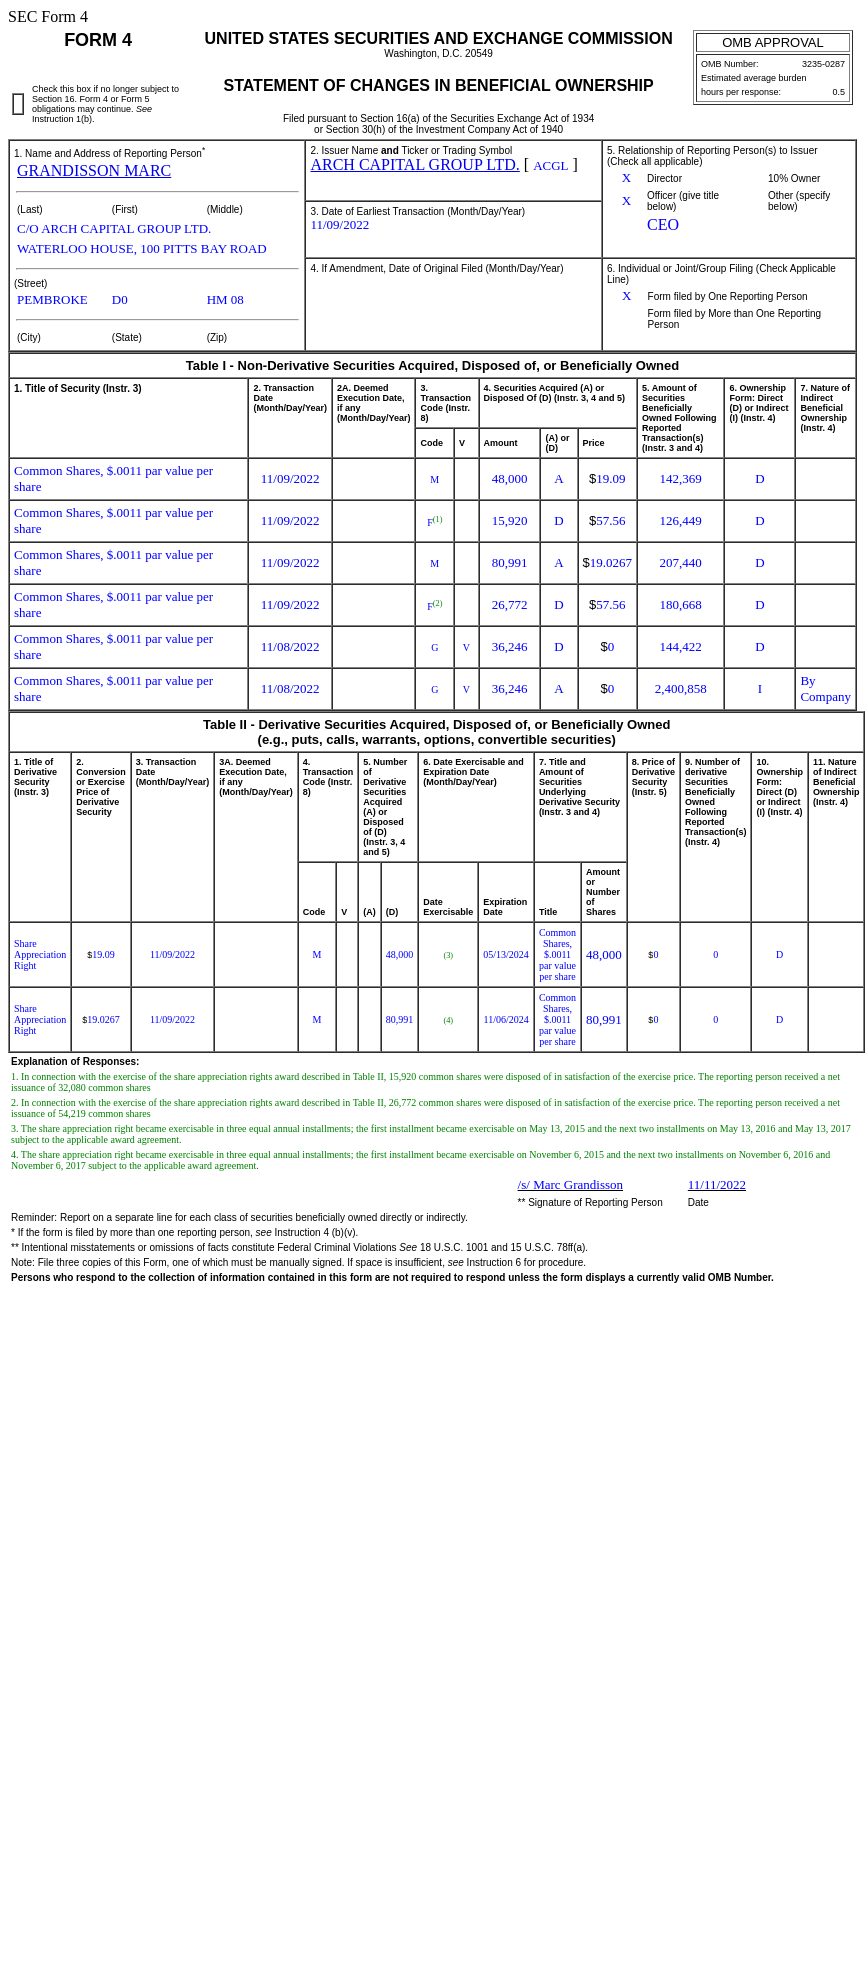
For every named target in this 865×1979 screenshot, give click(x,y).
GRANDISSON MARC (94, 170)
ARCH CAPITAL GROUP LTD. (414, 164)
